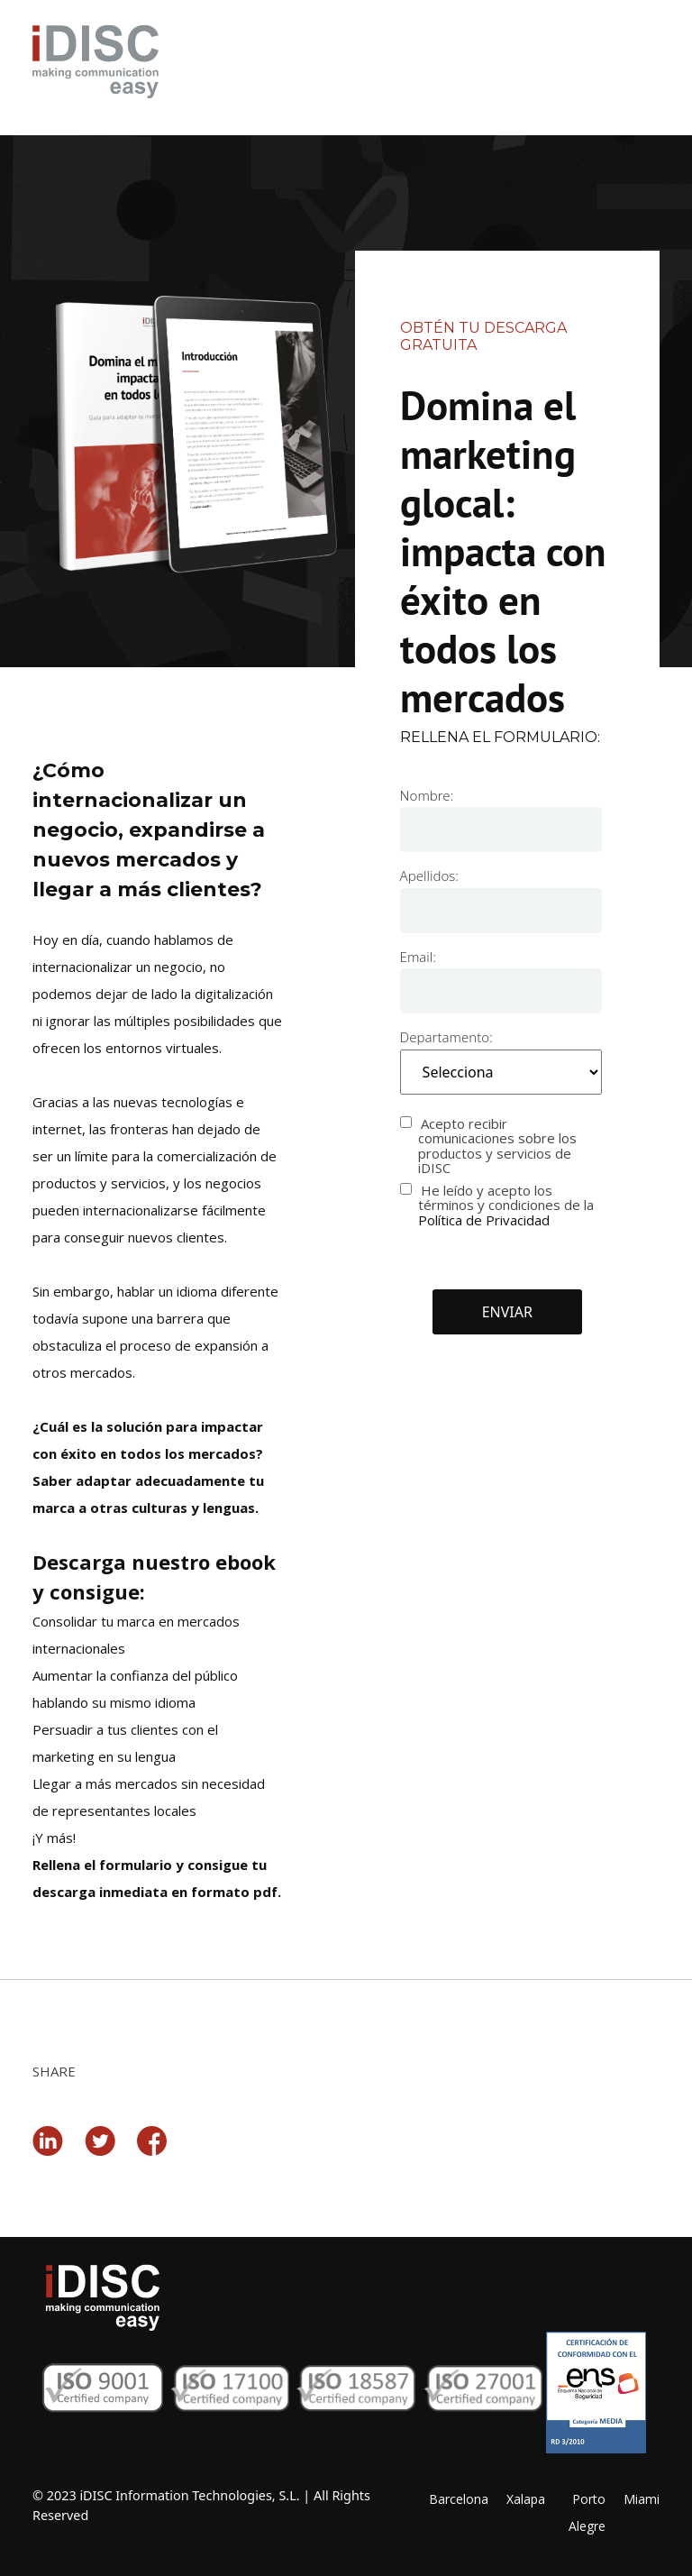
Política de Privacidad (484, 1220)
